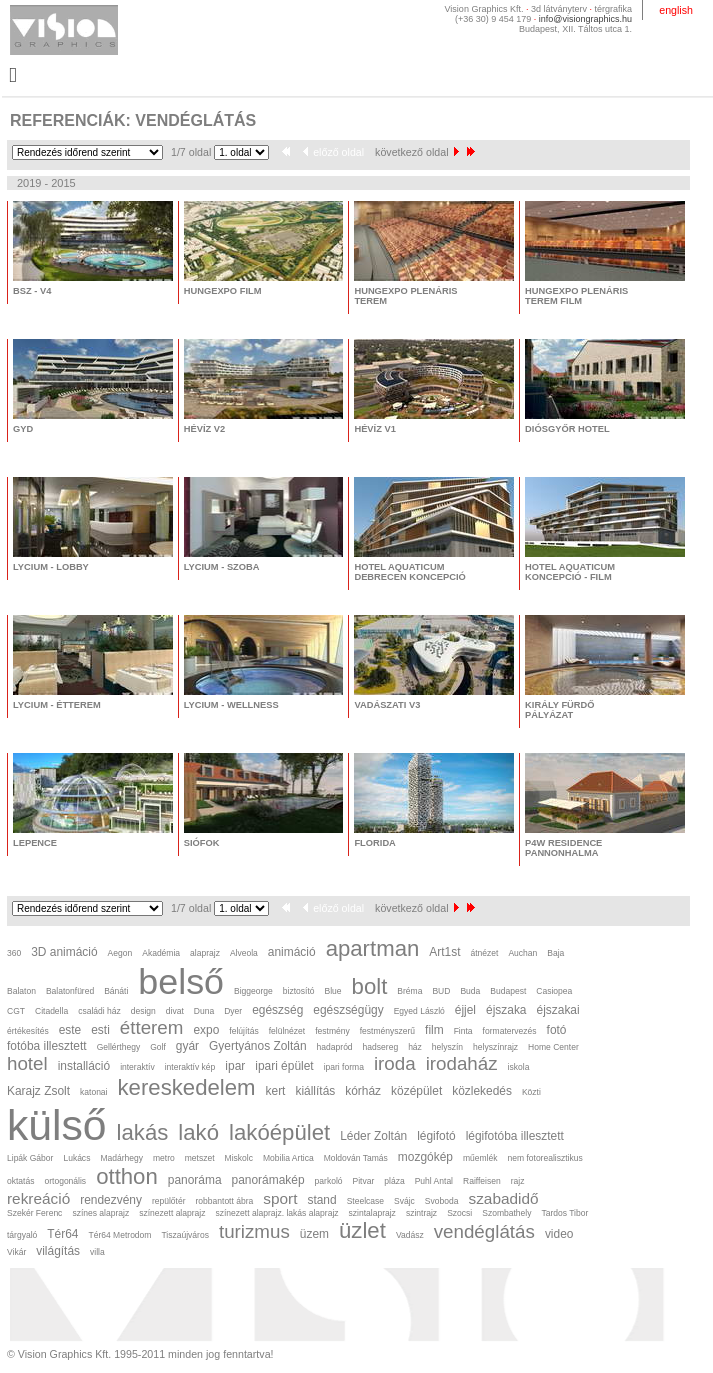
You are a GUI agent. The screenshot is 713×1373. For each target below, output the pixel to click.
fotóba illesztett (47, 1046)
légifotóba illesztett (515, 1136)
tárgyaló (22, 1235)
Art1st (444, 952)
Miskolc (239, 1158)
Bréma (409, 991)
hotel (27, 1063)
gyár (187, 1046)
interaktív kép (190, 1067)
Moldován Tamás (356, 1158)
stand (321, 1200)
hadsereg (381, 1047)
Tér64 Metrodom (119, 1235)
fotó (557, 1030)
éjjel (465, 1010)
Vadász (410, 1235)
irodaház (462, 1063)
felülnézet (287, 1031)
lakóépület (279, 1132)
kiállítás (315, 1091)
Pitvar (364, 1181)
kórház (363, 1091)
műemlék (480, 1158)
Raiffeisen (482, 1181)
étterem (152, 1027)
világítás (58, 1251)
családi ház (99, 1011)
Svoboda (442, 1201)
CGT (16, 1011)
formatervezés (510, 1031)
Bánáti (116, 991)
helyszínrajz (495, 1047)
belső (181, 982)
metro (164, 1158)
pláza (394, 1181)
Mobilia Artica (288, 1158)
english (676, 10)
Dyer (233, 1011)
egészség (277, 1010)
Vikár (16, 1252)
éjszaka (506, 1010)
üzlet (362, 1230)
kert (276, 1091)
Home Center (553, 1047)
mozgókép (425, 1157)
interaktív (137, 1067)
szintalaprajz (372, 1213)
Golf (158, 1047)
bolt (370, 986)
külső (57, 1125)
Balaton (21, 991)
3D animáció (64, 952)
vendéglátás (484, 1231)
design (143, 1011)
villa (97, 1252)
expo (206, 1030)
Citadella (51, 1011)
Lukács (76, 1158)
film (434, 1030)
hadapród (335, 1047)
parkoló (329, 1181)
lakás (143, 1132)
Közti (531, 1092)
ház (415, 1047)
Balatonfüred (70, 991)
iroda (395, 1063)
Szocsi (459, 1213)
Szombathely (506, 1213)
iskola (519, 1067)
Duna (204, 1011)
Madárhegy (121, 1158)
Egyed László (419, 1011)
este (70, 1030)
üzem (314, 1234)
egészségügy (348, 1010)
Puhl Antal (434, 1181)
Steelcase (365, 1201)
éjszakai (558, 1010)
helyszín (447, 1047)
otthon (127, 1176)
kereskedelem (187, 1087)
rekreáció (38, 1198)
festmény (332, 1031)
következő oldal (416, 152)
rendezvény (111, 1200)
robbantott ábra (225, 1201)
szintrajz (421, 1213)
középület (416, 1091)
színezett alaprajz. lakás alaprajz (276, 1213)
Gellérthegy (119, 1047)
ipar (235, 1066)
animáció (292, 952)
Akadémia (161, 953)
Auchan (522, 953)
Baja (555, 953)
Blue (333, 991)
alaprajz (205, 953)
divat (175, 1011)
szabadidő (503, 1198)
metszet (200, 1158)
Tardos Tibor (564, 1213)
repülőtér (169, 1201)
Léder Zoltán (373, 1136)
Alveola (244, 953)
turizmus (254, 1231)
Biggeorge (253, 991)
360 (14, 953)
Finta (463, 1031)
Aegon (120, 953)
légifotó (436, 1136)
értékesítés (28, 1031)
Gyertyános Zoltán (258, 1046)
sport (280, 1198)
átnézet (484, 953)
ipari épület (284, 1066)
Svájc (404, 1201)
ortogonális (65, 1181)
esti (100, 1030)
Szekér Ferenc (34, 1213)
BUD (441, 991)
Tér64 (62, 1234)
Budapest (508, 991)
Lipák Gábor (30, 1158)
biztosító (299, 991)
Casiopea (554, 991)
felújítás (243, 1031)
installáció (84, 1066)
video (559, 1234)
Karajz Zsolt (38, 1091)
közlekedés (482, 1091)
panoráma (195, 1180)
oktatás (20, 1181)
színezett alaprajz (172, 1213)
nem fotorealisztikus (544, 1158)
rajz (518, 1181)
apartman (373, 948)
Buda (470, 991)
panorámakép (268, 1180)
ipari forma (344, 1067)
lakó (198, 1132)
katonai (93, 1092)
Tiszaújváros (184, 1235)
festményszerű (387, 1031)
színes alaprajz (100, 1213)
